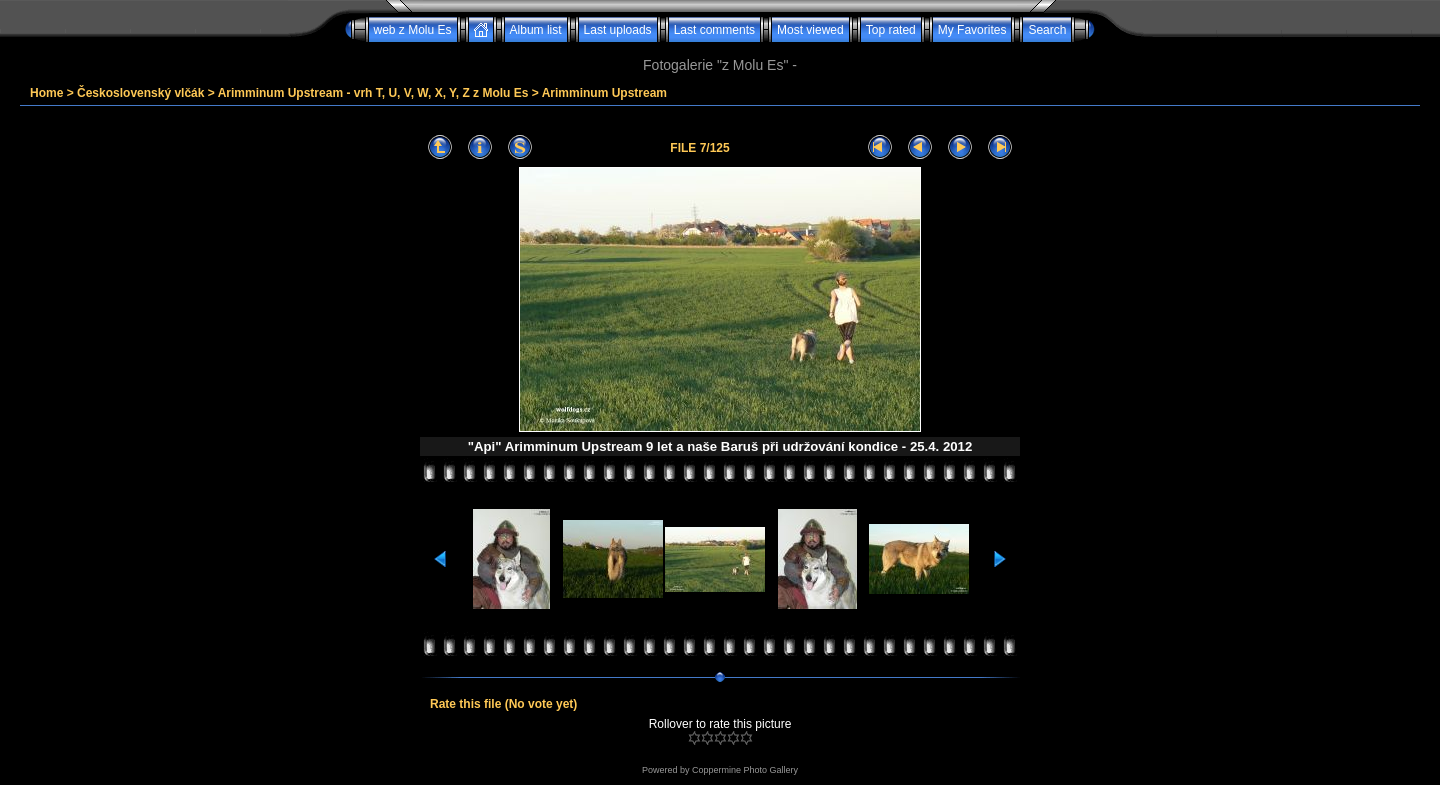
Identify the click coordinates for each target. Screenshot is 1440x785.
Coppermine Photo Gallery (745, 770)
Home (46, 93)
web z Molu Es (413, 30)
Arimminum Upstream (604, 93)
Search (1047, 30)
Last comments (714, 30)
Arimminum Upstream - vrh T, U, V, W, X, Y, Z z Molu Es (373, 93)
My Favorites (972, 30)
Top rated (891, 30)
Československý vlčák (140, 93)
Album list (536, 30)
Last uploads (618, 30)
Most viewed (810, 30)
